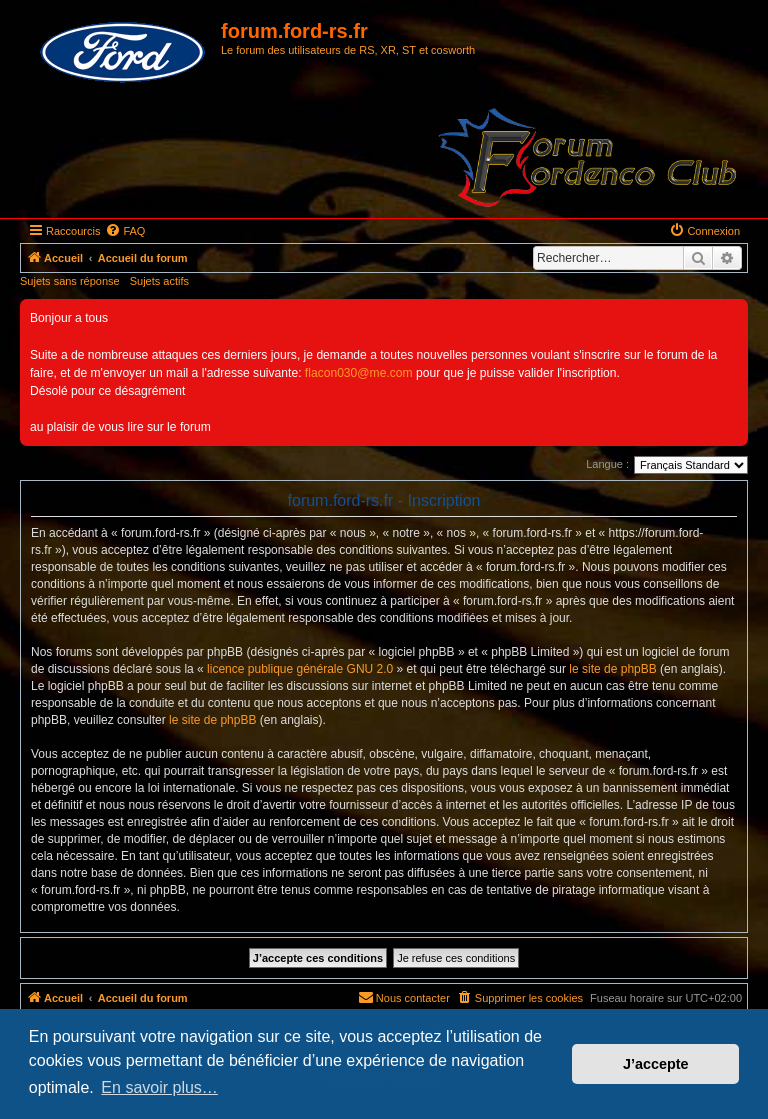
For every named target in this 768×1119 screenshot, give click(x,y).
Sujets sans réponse (70, 281)
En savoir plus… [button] (159, 1087)
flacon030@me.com (359, 373)
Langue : (607, 464)
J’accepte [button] (656, 1064)
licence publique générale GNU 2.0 (300, 669)
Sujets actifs (159, 281)
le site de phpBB (612, 669)
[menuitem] (125, 231)
